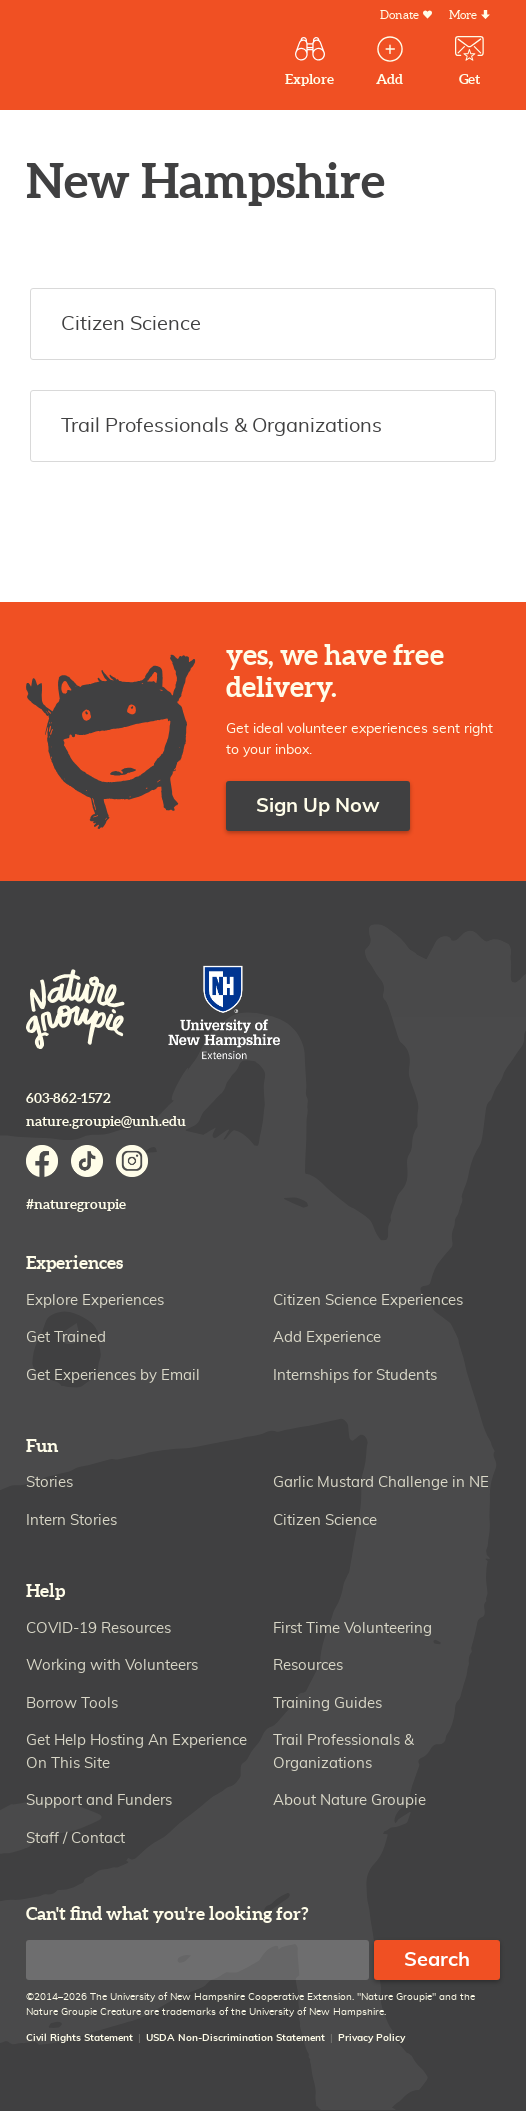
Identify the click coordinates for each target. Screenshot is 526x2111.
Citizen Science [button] (131, 324)
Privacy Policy (371, 2038)
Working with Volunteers (112, 1665)
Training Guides (327, 1703)
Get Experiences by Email (113, 1375)
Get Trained (66, 1337)
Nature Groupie (75, 1009)
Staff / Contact (75, 1838)
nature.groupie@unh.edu (106, 1121)
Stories (49, 1482)
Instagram (132, 1161)
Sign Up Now (318, 806)
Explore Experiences (95, 1300)
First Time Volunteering (352, 1628)
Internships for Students (355, 1375)
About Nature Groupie (349, 1800)
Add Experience (327, 1337)
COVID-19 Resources (98, 1628)
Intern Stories (71, 1520)
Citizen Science (325, 1520)
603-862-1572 (68, 1098)
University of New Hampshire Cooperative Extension (225, 1014)
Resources (308, 1665)
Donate (399, 15)
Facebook (42, 1161)
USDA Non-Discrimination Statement (235, 2038)
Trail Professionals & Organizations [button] (221, 426)
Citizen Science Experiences (368, 1300)
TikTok (87, 1161)
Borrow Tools (72, 1703)
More (463, 15)
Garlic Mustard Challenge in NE (381, 1482)
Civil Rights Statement (79, 2038)
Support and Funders (99, 1800)
